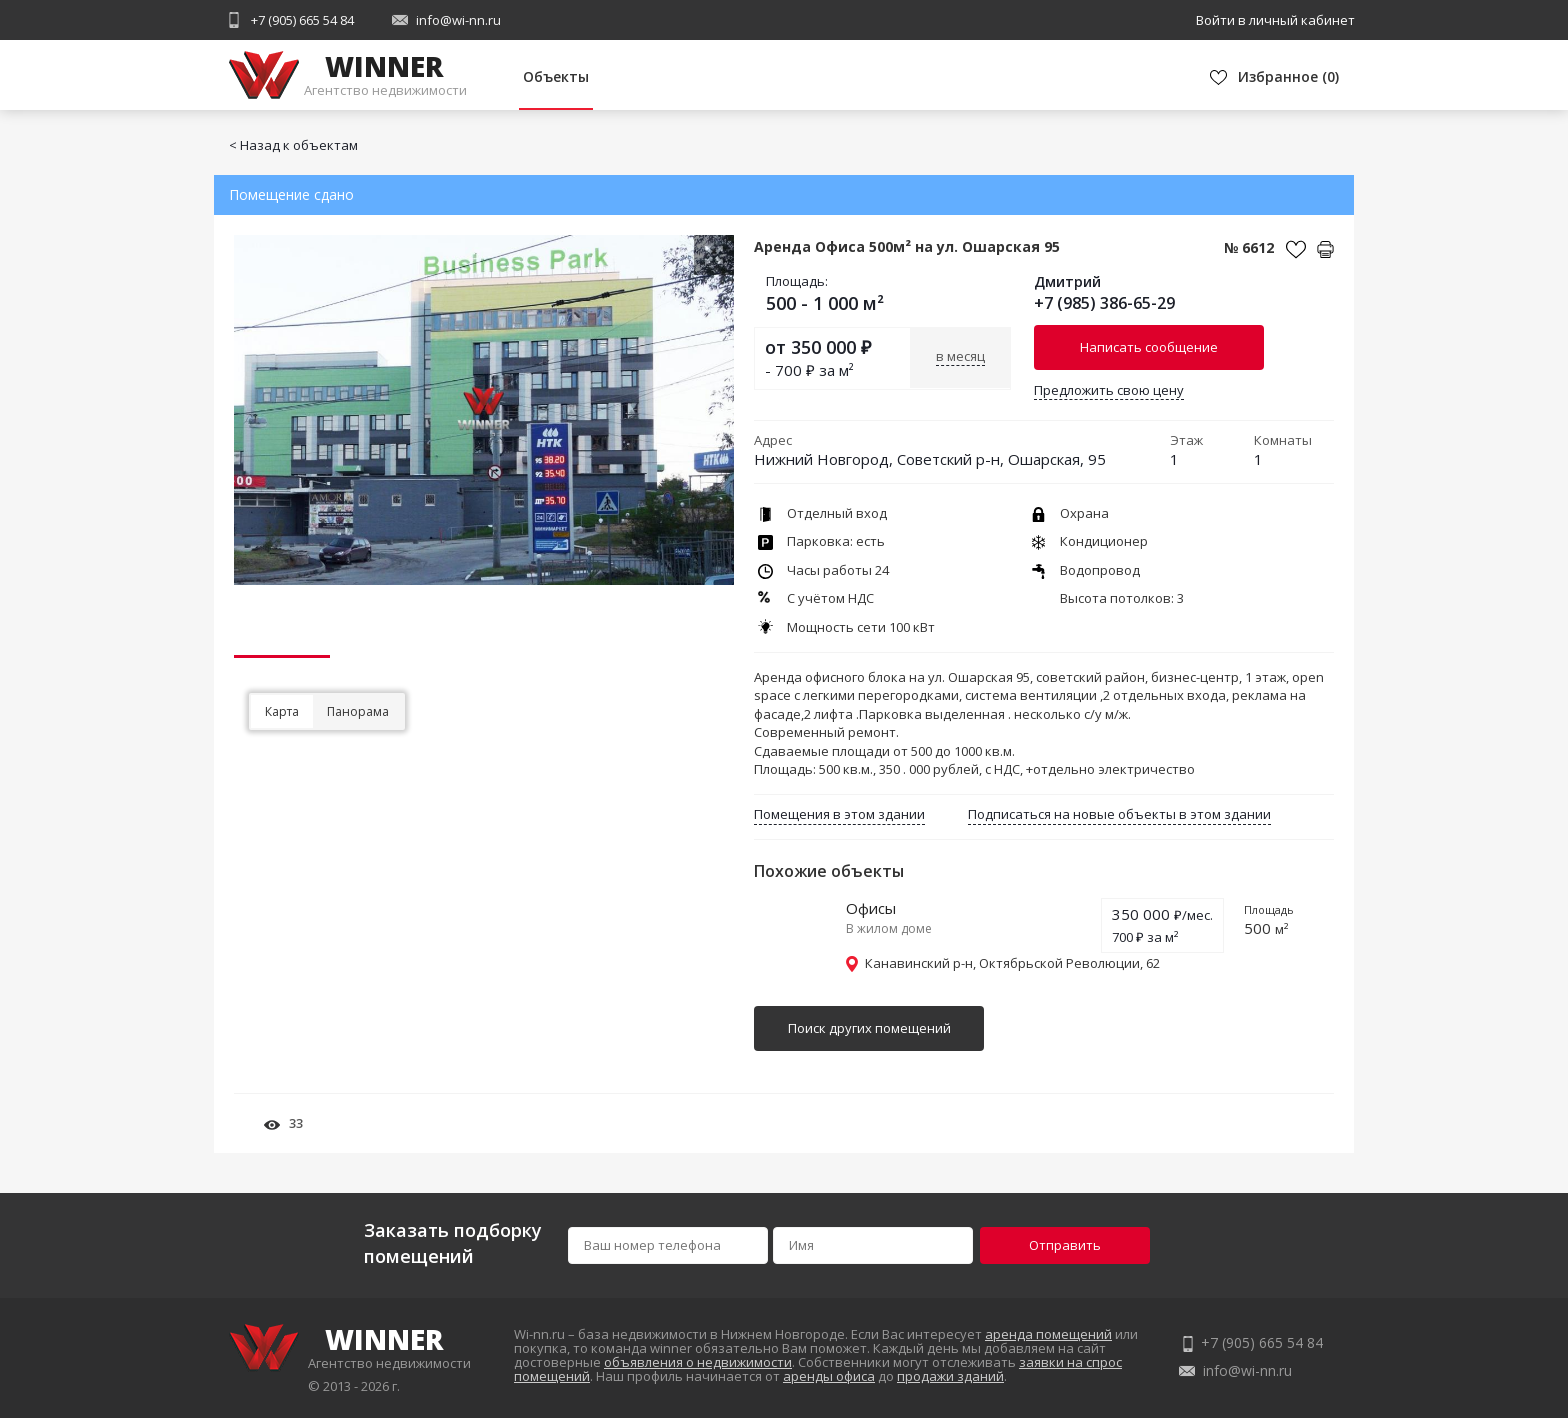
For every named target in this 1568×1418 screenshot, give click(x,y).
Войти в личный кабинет (1275, 20)
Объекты (556, 76)
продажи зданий (950, 1376)
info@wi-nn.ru (458, 20)
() (1288, 76)
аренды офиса (829, 1376)
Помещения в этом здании (839, 814)
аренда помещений (1048, 1334)
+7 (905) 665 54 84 (302, 20)
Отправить (1065, 1245)
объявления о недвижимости (698, 1362)
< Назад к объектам (293, 145)
